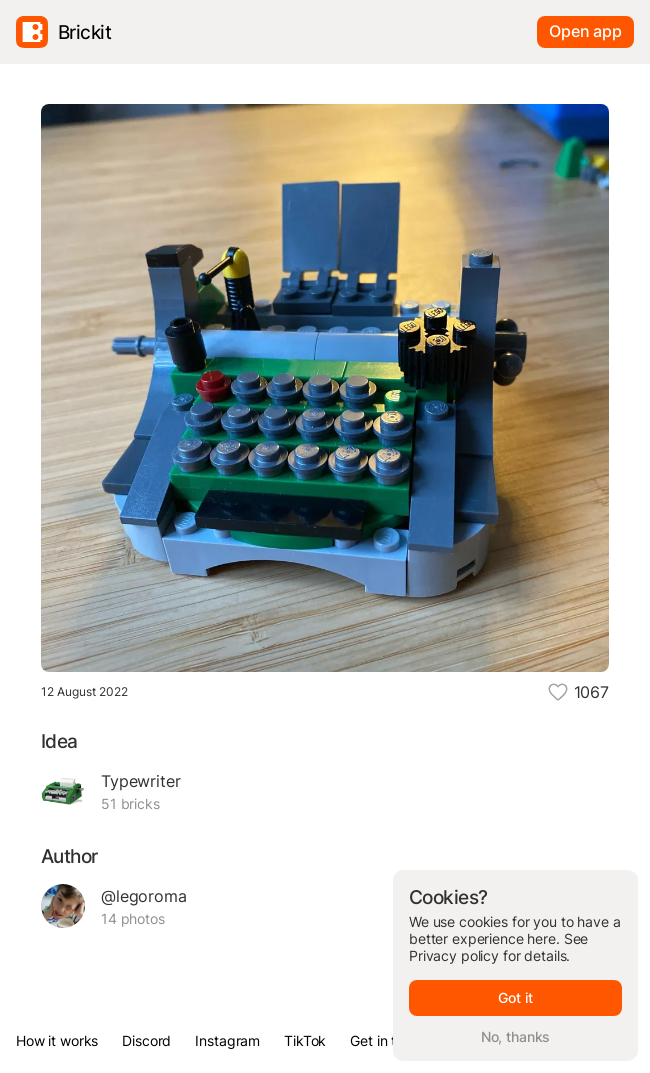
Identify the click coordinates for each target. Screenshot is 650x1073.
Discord (146, 1040)
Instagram (227, 1040)
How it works (57, 1040)
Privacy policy (454, 955)
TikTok (305, 1040)
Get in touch (388, 1040)
